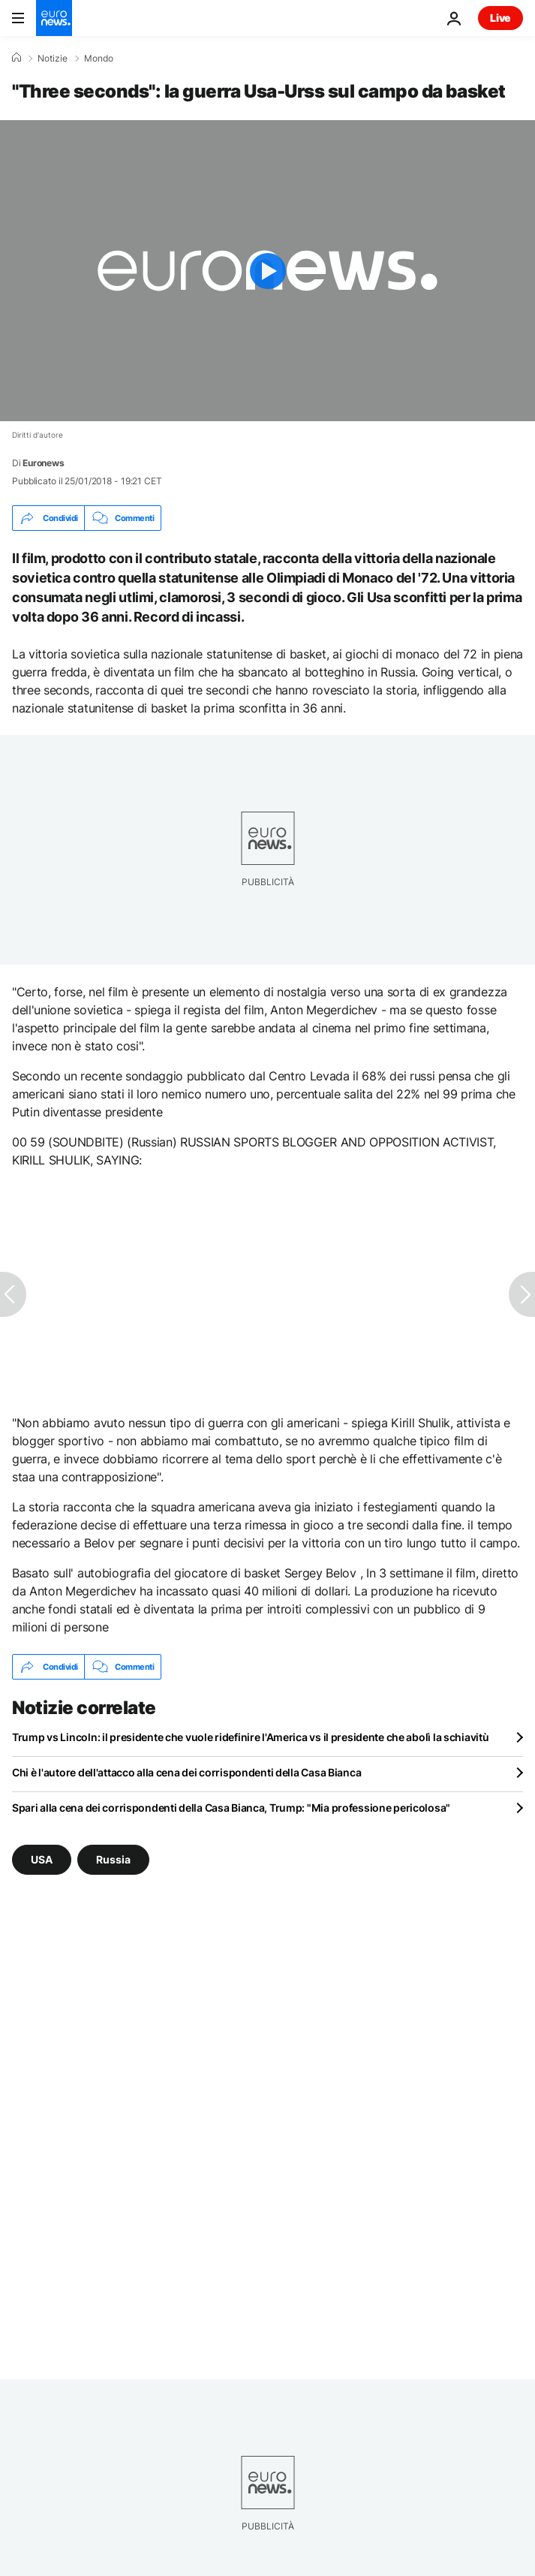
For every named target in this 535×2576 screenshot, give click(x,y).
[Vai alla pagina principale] (54, 18)
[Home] (16, 58)
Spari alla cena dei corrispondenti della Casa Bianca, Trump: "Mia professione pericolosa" (231, 1807)
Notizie (53, 58)
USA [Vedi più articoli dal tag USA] (42, 1859)
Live (500, 17)
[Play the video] (267, 270)
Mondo (98, 58)
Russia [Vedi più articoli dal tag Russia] (113, 1859)
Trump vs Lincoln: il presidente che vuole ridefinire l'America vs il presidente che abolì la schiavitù (250, 1737)
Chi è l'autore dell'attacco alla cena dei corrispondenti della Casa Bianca (186, 1772)
